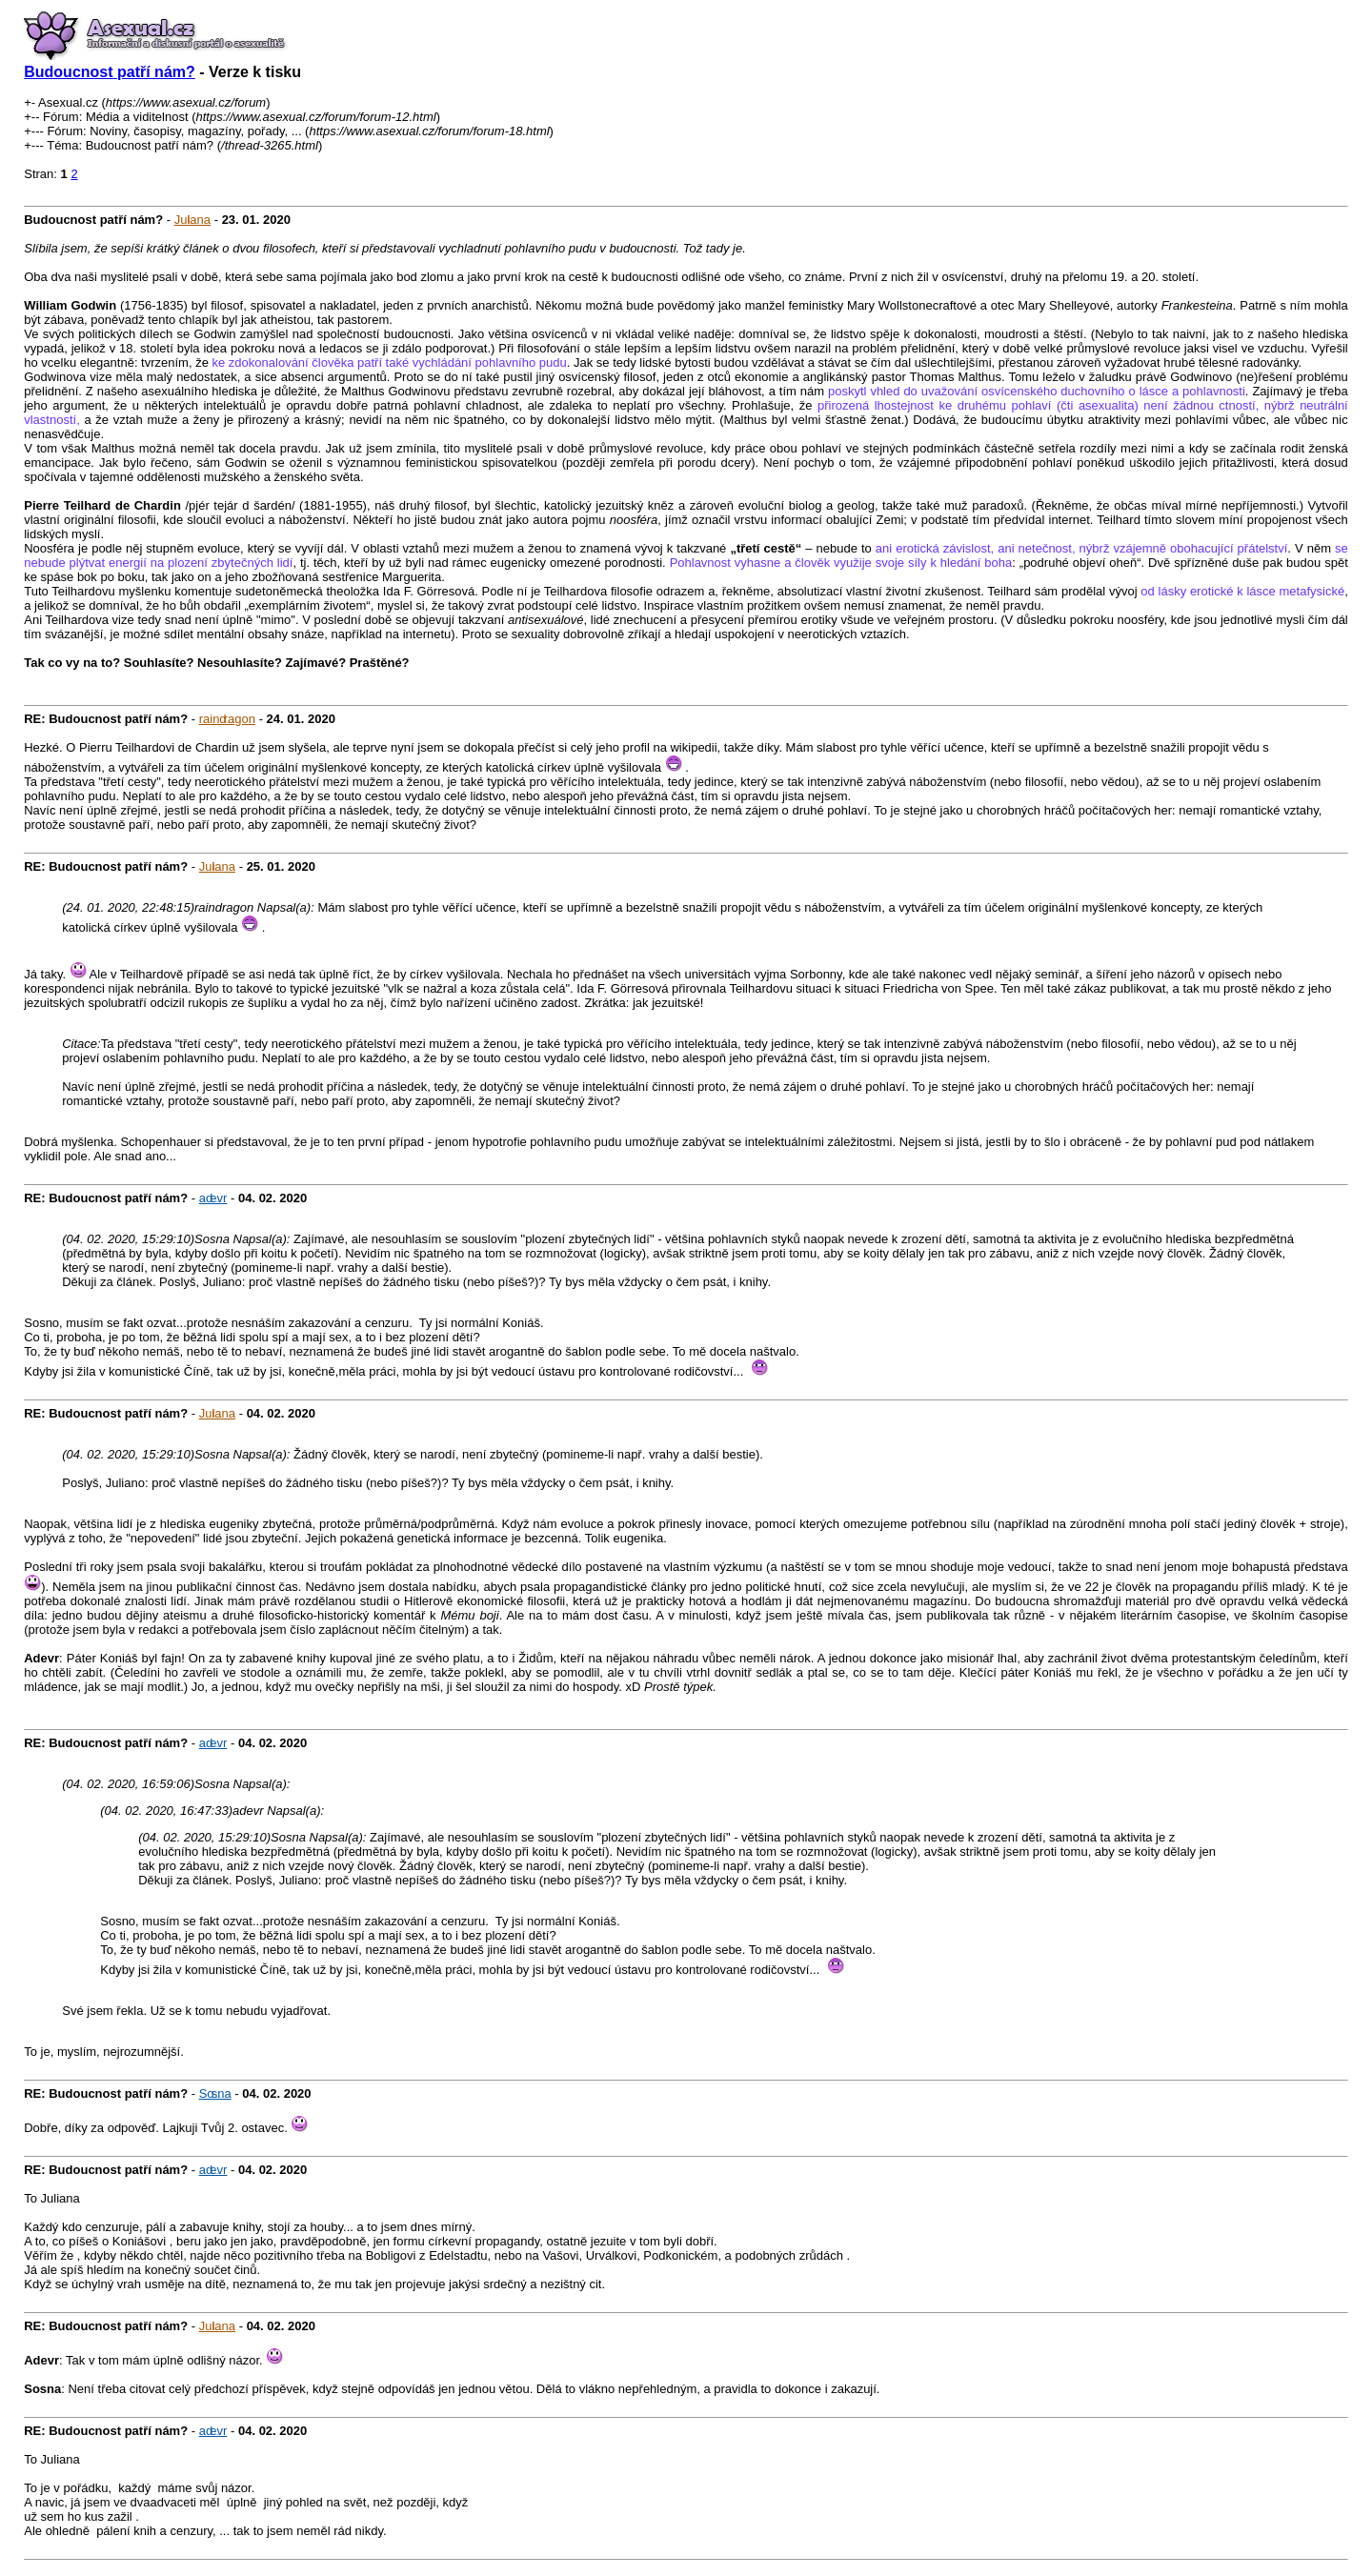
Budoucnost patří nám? (109, 72)
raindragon (227, 719)
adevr (213, 1198)
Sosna (215, 2093)
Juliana (192, 219)
